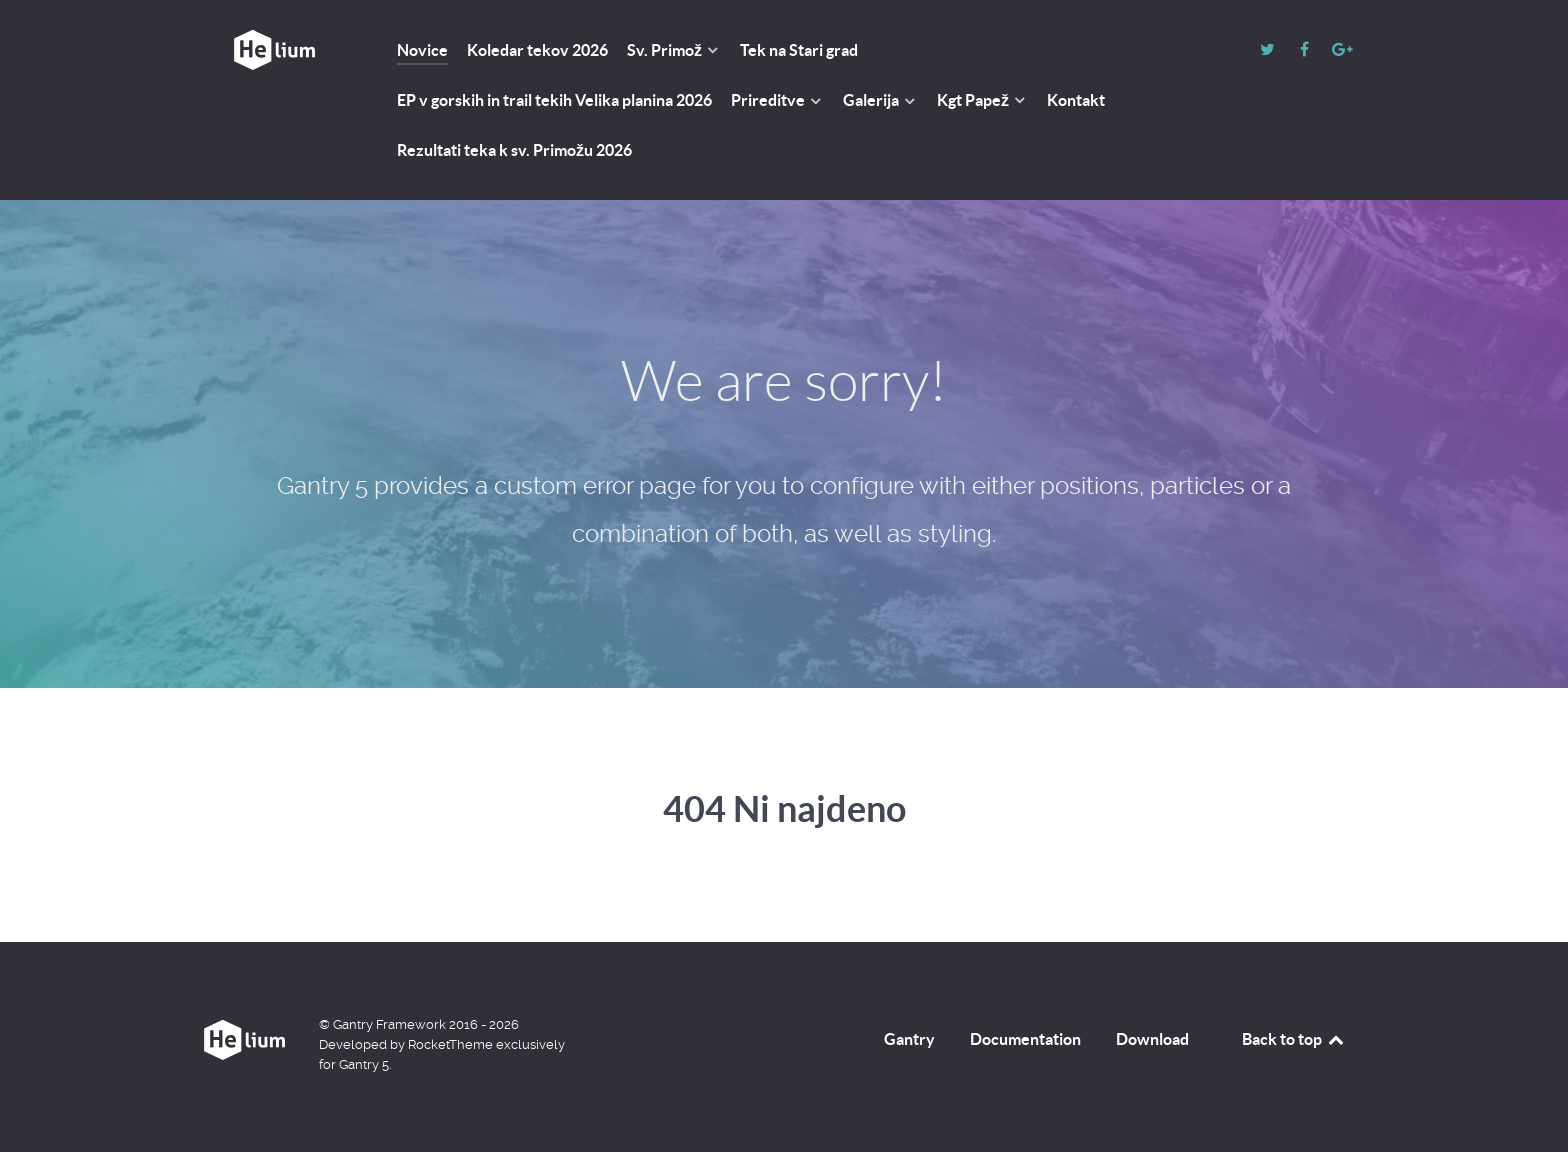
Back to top (1294, 1039)
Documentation (1025, 1039)
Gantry (909, 1039)
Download (1152, 1039)
